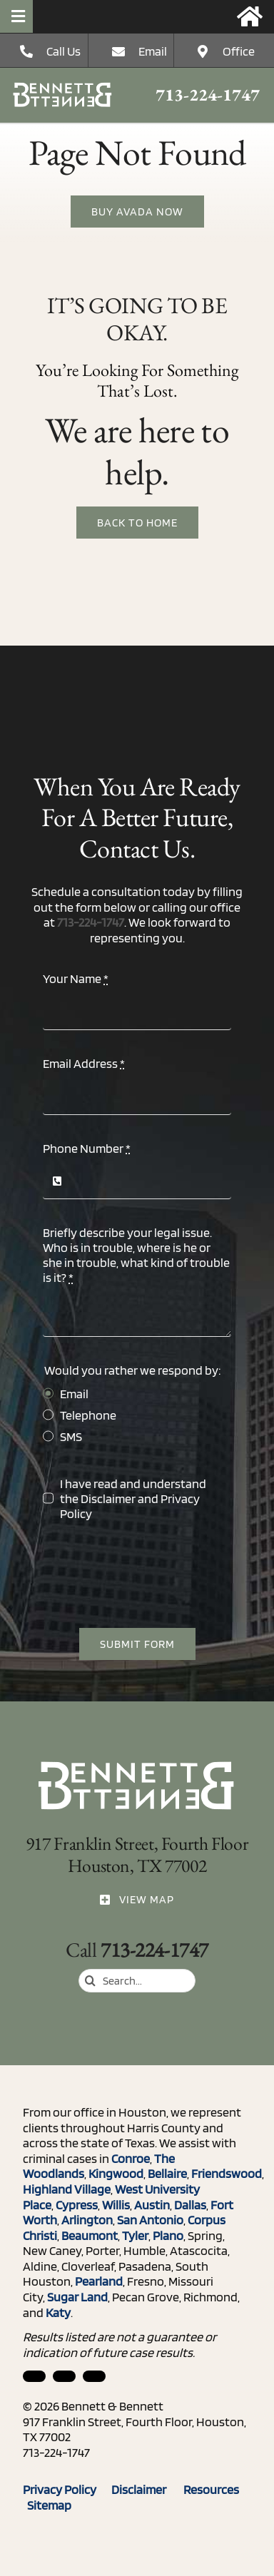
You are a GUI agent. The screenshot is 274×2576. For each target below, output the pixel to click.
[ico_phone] (63, 88)
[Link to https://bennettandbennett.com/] (250, 16)
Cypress (77, 2204)
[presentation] (151, 1574)
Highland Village (67, 2189)
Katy (58, 2312)
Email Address (84, 1063)
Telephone (88, 1414)
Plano (168, 2235)
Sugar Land (77, 2296)
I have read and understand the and (133, 1498)
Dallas (190, 2204)
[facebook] (64, 2376)
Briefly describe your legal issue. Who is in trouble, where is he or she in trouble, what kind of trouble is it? (136, 1255)
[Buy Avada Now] (137, 212)
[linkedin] (34, 2376)
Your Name (75, 978)
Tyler (135, 2235)
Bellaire (167, 2173)
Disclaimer (108, 1498)
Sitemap (49, 2505)
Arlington (87, 2219)
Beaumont (89, 2235)
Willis (116, 2204)
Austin (152, 2204)
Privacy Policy (67, 2489)
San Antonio (150, 2219)
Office (239, 51)
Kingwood (115, 2173)
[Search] (90, 1980)
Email (152, 51)
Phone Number (87, 1148)
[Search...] (137, 1980)
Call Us (63, 51)
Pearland (99, 2281)
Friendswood (226, 2173)
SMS (71, 1436)
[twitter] (94, 2376)
